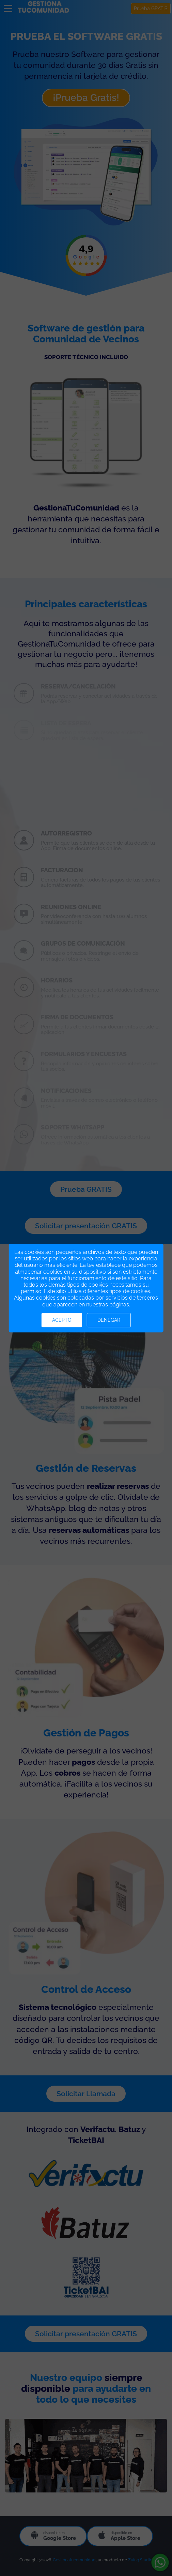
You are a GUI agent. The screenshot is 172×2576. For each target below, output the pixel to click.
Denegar (108, 1320)
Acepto (62, 1320)
